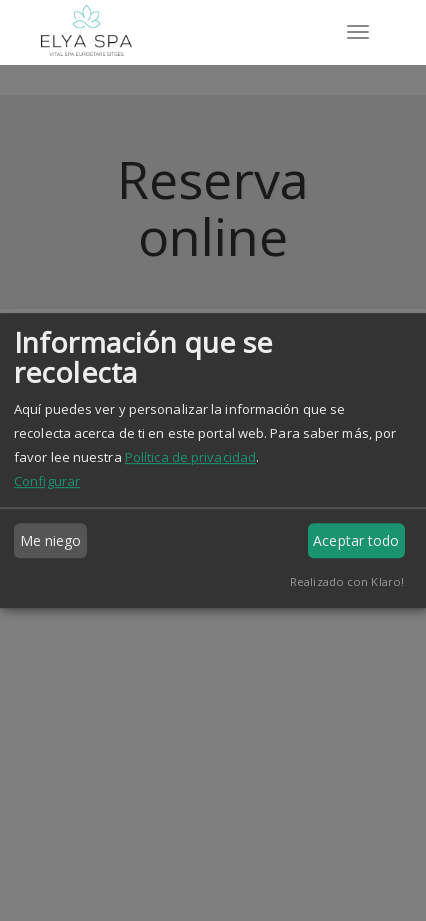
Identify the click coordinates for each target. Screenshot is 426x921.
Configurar (47, 481)
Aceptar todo (356, 540)
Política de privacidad (190, 457)
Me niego (51, 540)
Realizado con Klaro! (347, 581)
